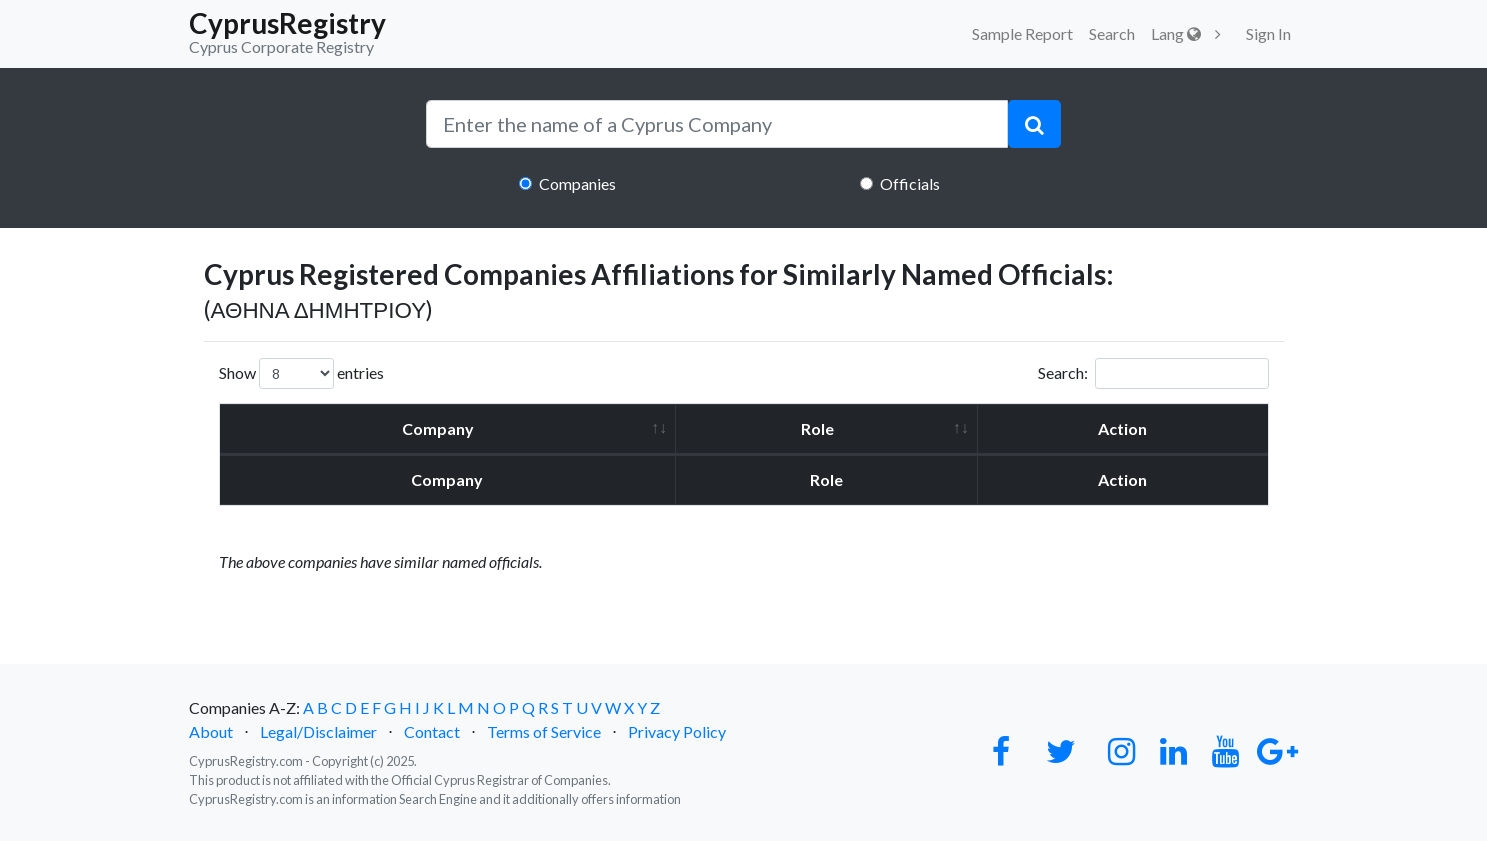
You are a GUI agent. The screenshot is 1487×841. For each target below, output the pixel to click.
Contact (432, 731)
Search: (1153, 373)
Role (817, 428)
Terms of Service (544, 731)
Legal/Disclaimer (318, 731)
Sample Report (1022, 33)
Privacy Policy (677, 731)
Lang (1176, 33)
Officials (910, 183)
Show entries (301, 373)
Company (438, 428)
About (211, 731)
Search (1112, 33)
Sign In (1268, 33)
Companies (577, 183)
